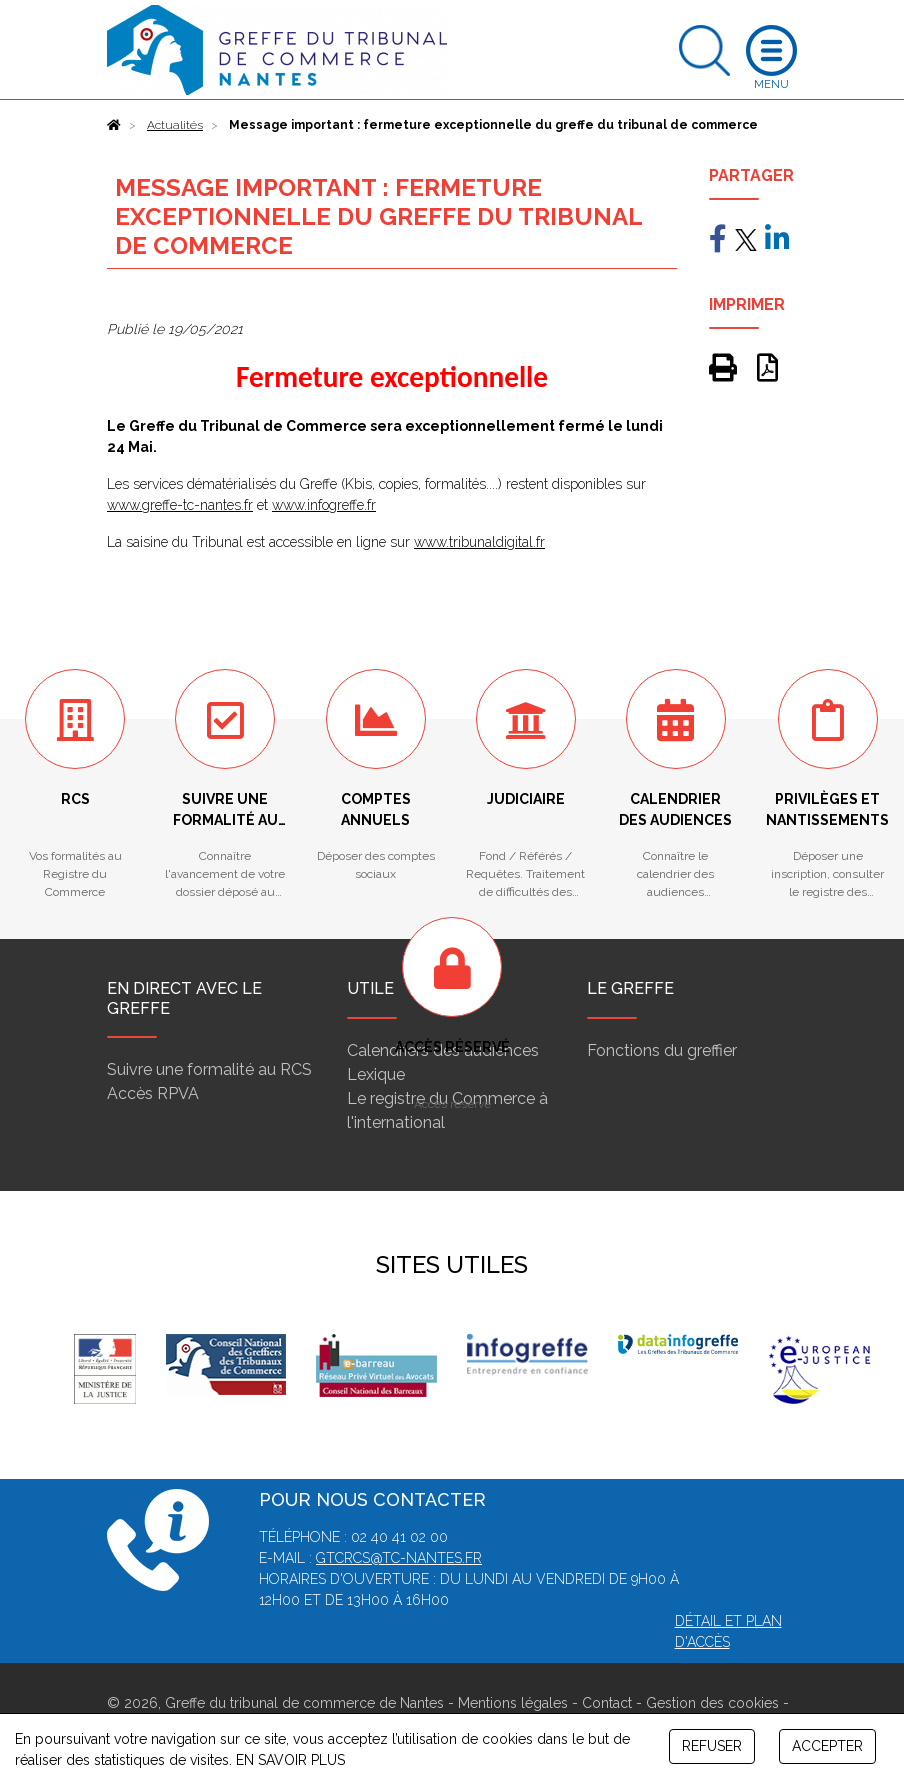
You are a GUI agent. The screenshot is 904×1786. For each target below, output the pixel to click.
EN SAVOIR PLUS (290, 1760)
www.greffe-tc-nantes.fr (180, 505)
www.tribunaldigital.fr (479, 542)
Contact (607, 1703)
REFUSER (712, 1746)
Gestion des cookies (712, 1703)
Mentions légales (513, 1703)
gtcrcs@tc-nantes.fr (399, 1558)
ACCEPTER (827, 1746)
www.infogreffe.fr (324, 505)
